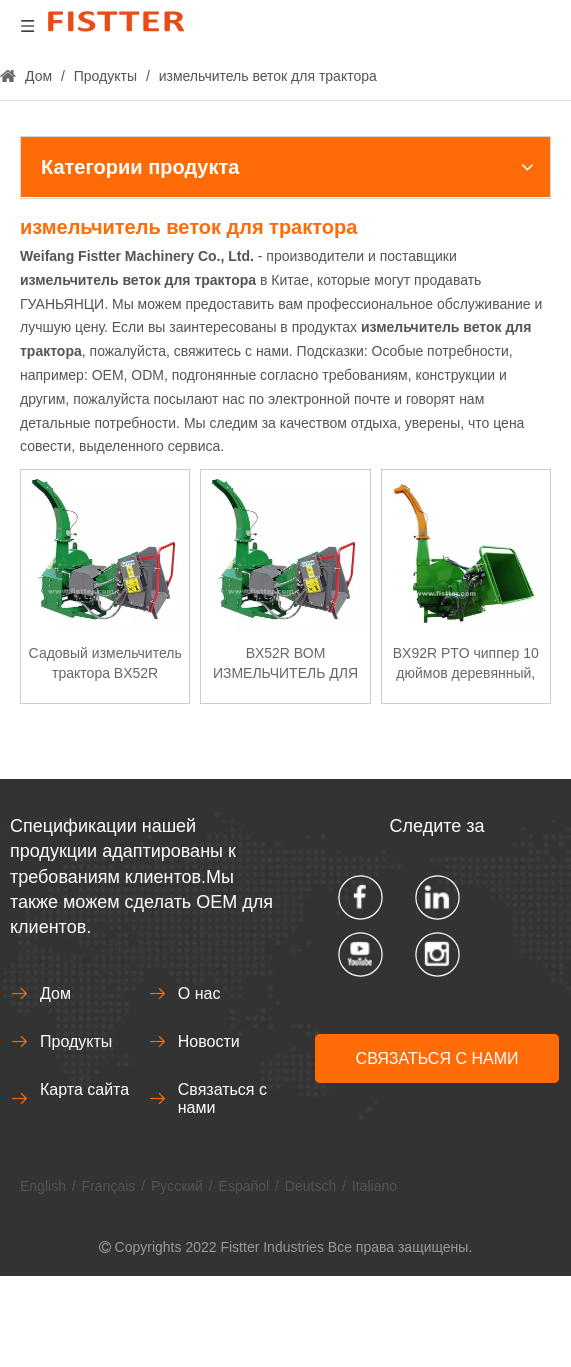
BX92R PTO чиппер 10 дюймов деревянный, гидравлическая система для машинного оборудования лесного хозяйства (465, 664)
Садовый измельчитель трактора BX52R (105, 663)
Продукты (76, 1041)
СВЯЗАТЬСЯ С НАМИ (437, 1058)
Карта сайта (84, 1089)
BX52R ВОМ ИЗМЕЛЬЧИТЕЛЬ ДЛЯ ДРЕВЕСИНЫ (285, 664)
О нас (199, 993)
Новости (209, 1041)
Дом (55, 993)
